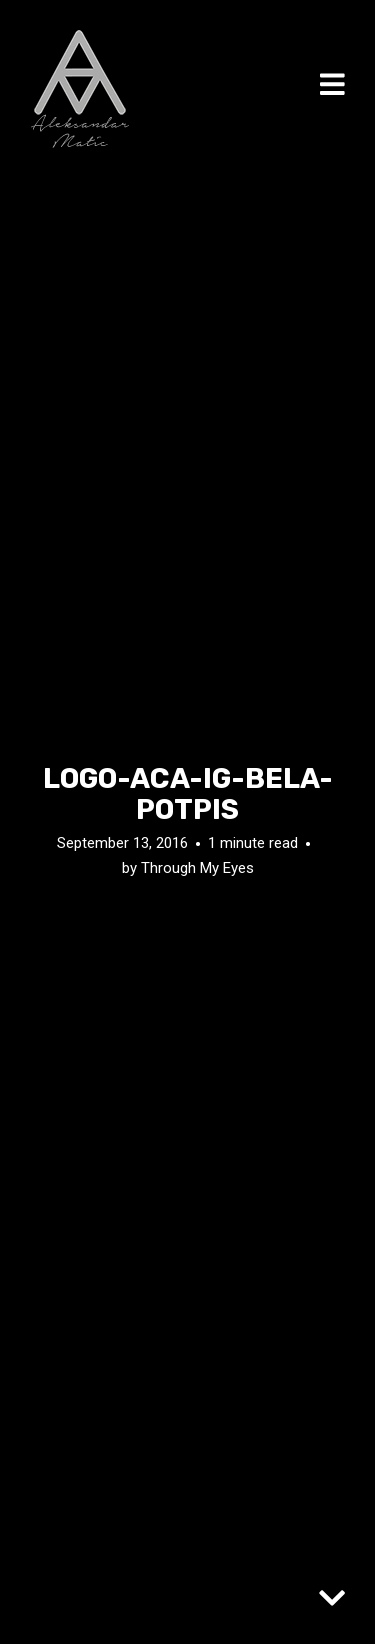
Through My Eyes (197, 868)
